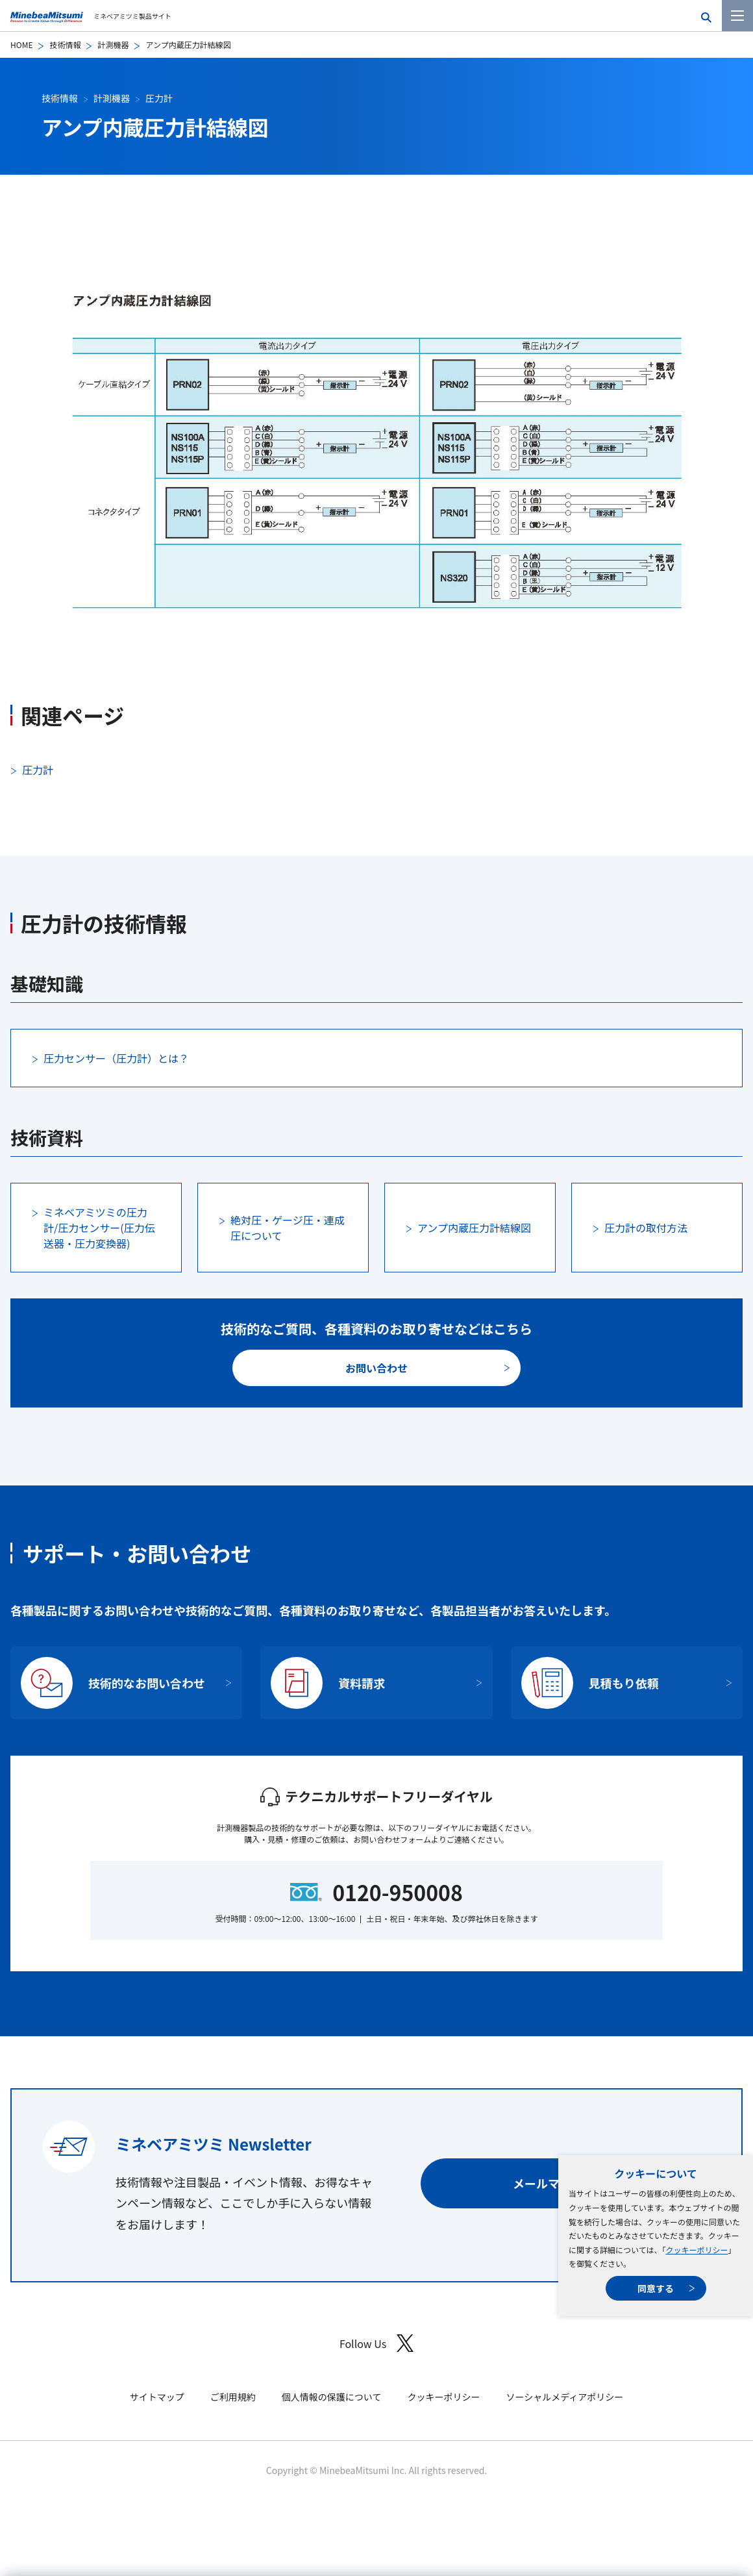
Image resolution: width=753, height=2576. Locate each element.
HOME (21, 44)
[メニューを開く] (737, 15)
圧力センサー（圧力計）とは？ (116, 1058)
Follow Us (376, 2343)
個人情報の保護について (332, 2396)
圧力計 (159, 98)
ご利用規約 (233, 2396)
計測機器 (113, 44)
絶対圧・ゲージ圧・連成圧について (287, 1227)
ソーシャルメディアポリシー (564, 2396)
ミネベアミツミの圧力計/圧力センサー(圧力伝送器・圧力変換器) (99, 1227)
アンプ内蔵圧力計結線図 (474, 1227)
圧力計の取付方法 (645, 1227)
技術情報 (64, 44)
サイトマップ (157, 2396)
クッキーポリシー (696, 2249)
